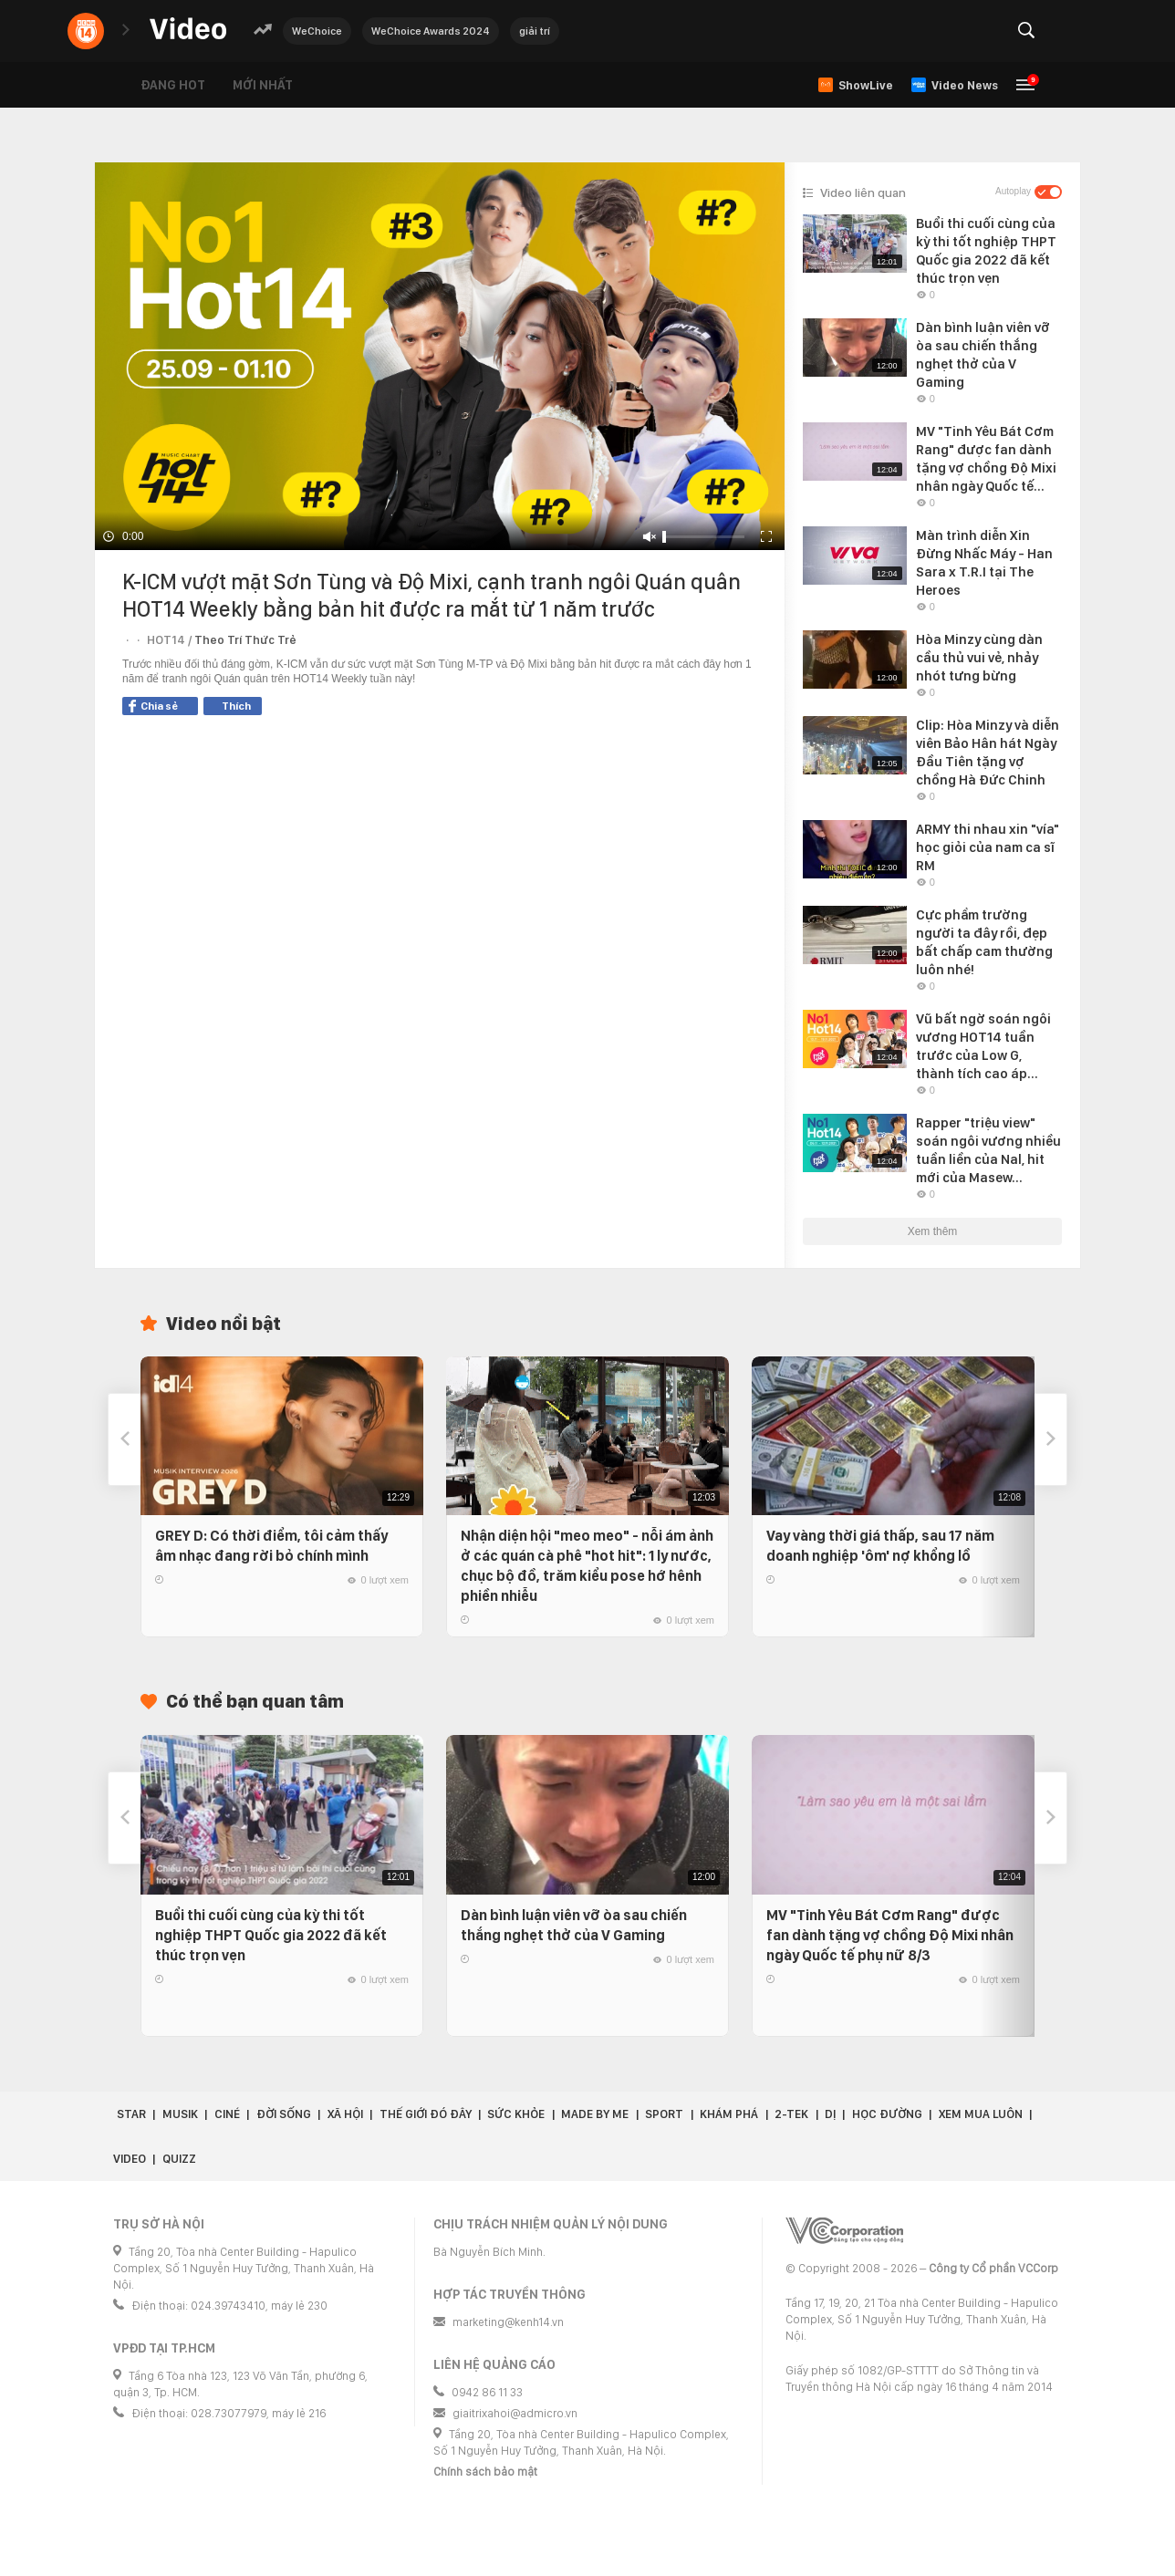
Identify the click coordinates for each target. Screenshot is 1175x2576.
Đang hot (172, 85)
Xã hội (345, 2114)
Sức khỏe (516, 2114)
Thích (236, 706)
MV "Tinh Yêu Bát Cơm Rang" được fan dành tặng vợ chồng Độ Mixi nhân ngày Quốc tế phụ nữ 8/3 (890, 1935)
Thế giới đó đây (426, 2114)
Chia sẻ (153, 706)
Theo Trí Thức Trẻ (245, 640)
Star (131, 2114)
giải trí (534, 31)
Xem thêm (933, 1231)
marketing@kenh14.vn (508, 2322)
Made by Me (595, 2114)
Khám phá (729, 2114)
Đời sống (283, 2114)
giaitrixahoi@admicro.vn (514, 2413)
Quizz (179, 2159)
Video (129, 2159)
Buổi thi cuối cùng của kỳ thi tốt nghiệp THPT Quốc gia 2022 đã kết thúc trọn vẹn (271, 1935)
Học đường (887, 2114)
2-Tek (791, 2114)
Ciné (227, 2114)
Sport (664, 2114)
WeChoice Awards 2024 (430, 31)
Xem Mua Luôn (981, 2114)
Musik (180, 2114)
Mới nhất (263, 85)
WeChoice (317, 31)
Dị (830, 2114)
